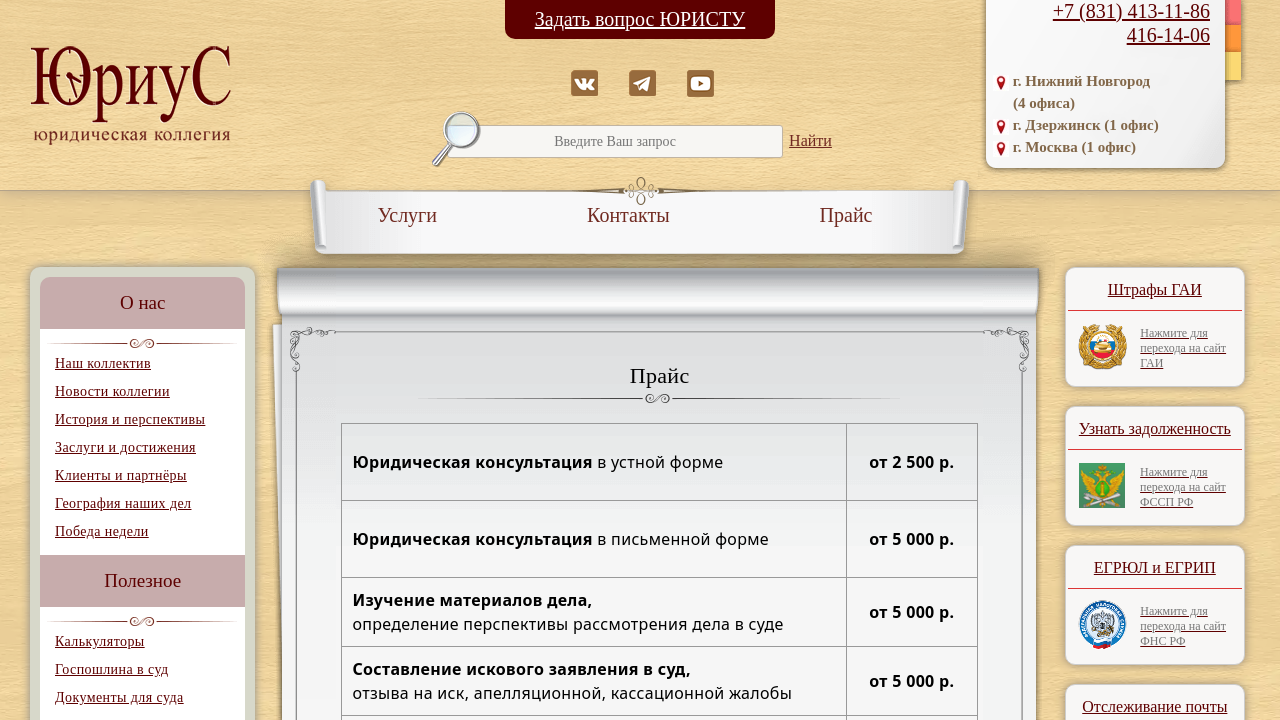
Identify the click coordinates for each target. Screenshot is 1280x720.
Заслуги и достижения (125, 447)
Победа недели (102, 531)
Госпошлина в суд (111, 669)
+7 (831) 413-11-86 (1131, 11)
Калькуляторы (100, 641)
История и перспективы (130, 419)
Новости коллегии (112, 391)
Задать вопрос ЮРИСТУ (640, 19)
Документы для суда (119, 697)
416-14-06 (1168, 35)
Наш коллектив (103, 363)
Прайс (846, 215)
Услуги (408, 215)
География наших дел (123, 503)
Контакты (628, 215)
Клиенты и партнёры (121, 475)
